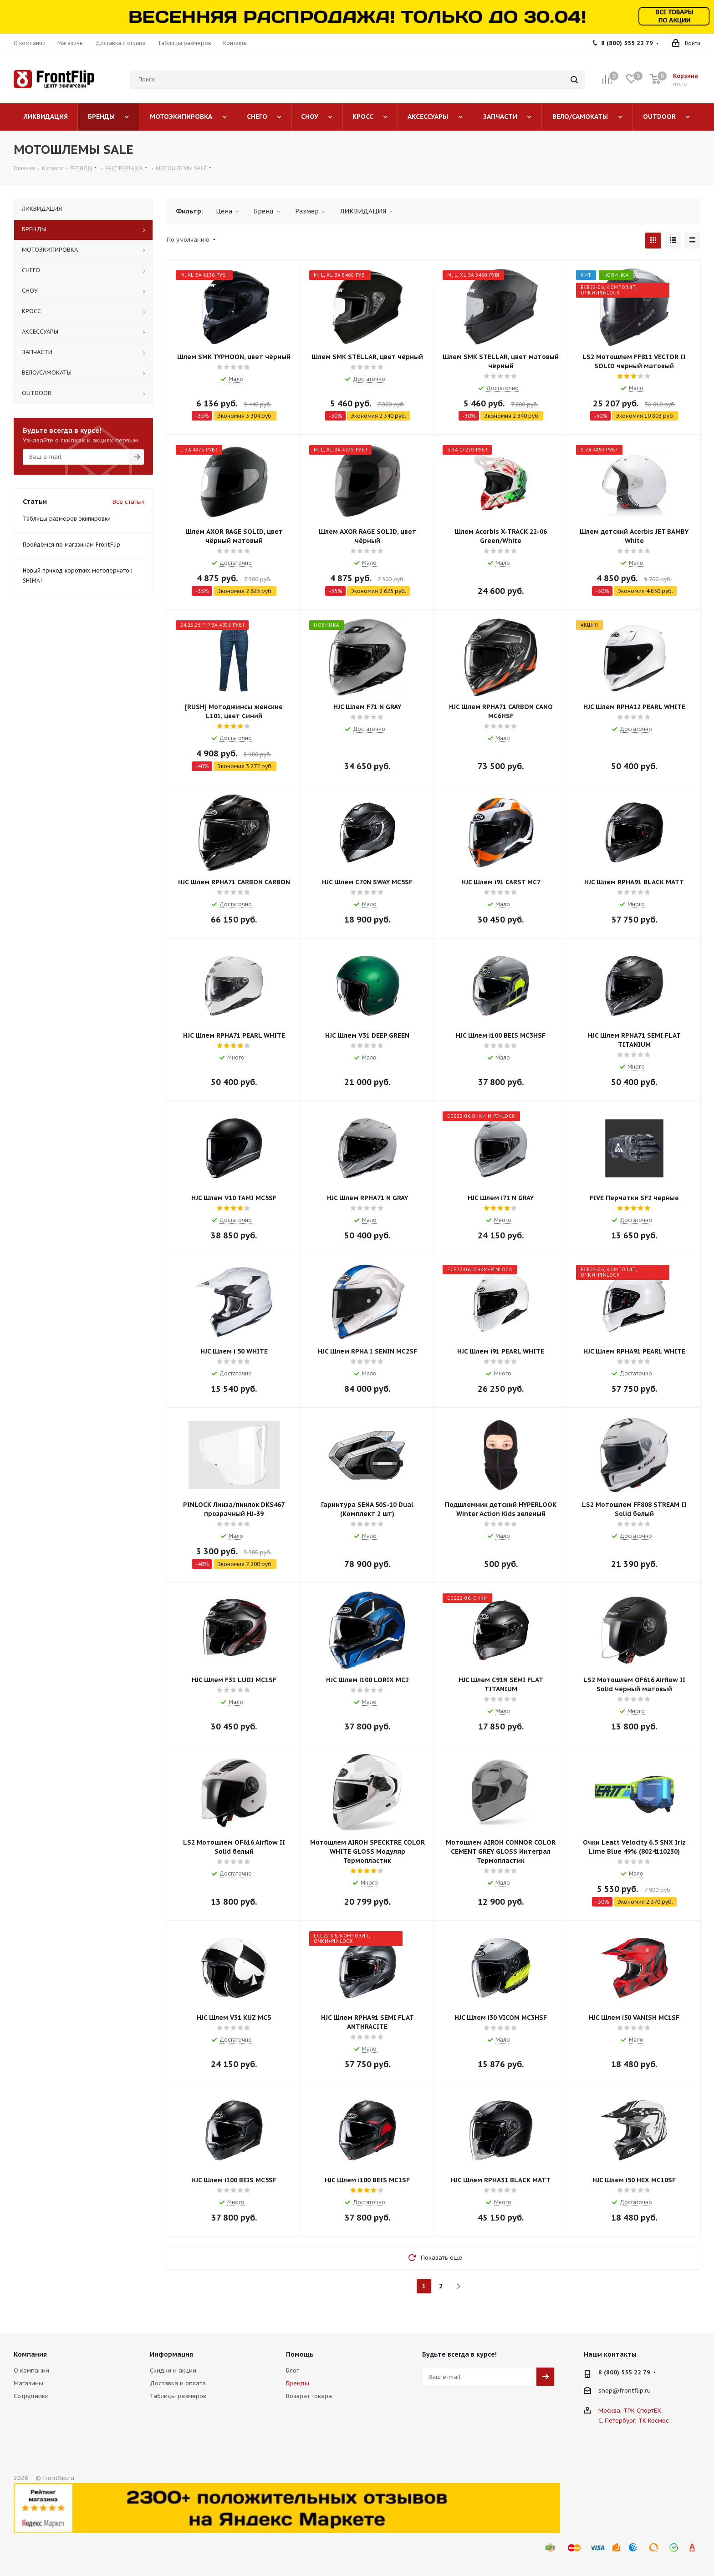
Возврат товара (309, 2396)
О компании (31, 2370)
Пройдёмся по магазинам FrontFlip (71, 544)
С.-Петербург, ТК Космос (633, 2420)
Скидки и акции (173, 2370)
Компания (30, 2354)
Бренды (297, 2383)
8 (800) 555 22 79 (627, 43)
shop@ (608, 2390)
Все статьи (128, 502)
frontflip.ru (635, 2390)
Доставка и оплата (178, 2383)
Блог (292, 2370)
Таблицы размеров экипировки (67, 518)
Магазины (28, 2383)
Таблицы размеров (178, 2396)
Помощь (300, 2354)
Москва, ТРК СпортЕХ (629, 2410)
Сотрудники (31, 2396)
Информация (171, 2354)
